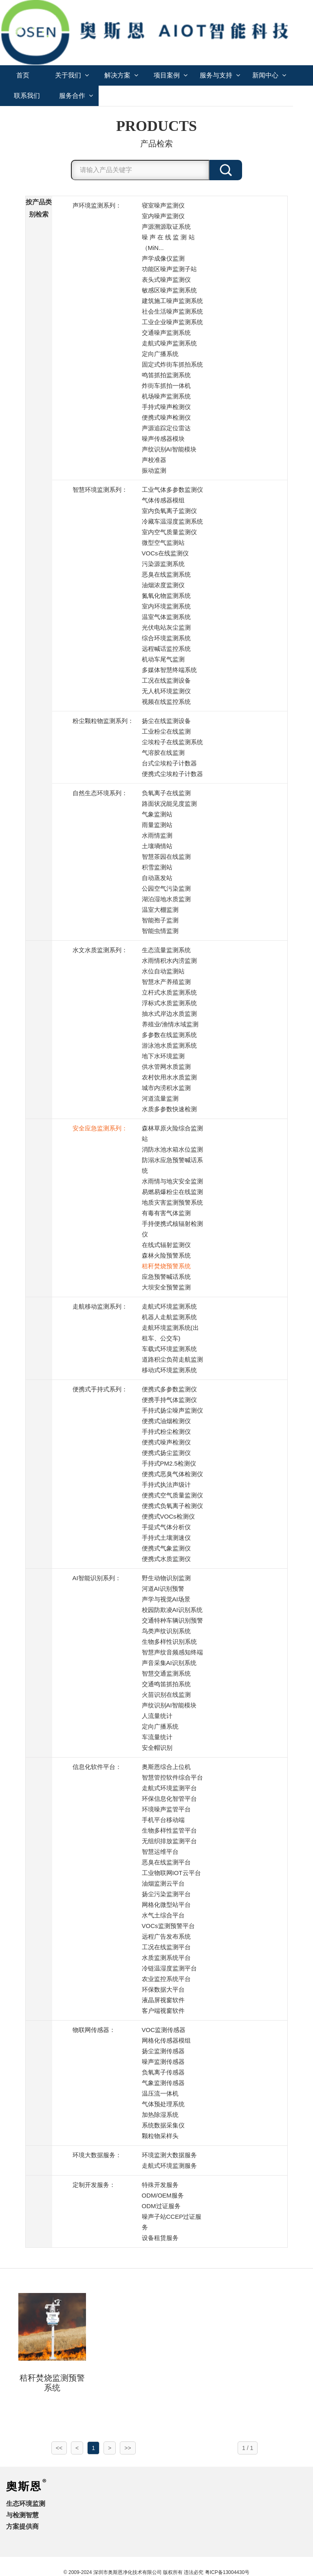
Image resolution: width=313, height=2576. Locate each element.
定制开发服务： (94, 2184)
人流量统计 (157, 1715)
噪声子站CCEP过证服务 (172, 2222)
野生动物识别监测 (166, 1577)
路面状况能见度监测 (169, 803)
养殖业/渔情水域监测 (170, 1024)
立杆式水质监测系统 (169, 992)
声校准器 (154, 459)
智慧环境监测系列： (100, 489)
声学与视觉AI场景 (166, 1599)
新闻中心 (269, 75)
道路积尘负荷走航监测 (172, 1359)
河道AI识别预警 (163, 1588)
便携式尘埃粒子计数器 (172, 773)
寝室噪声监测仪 (163, 205)
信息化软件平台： (97, 1766)
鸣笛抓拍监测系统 (166, 374)
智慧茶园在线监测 (166, 856)
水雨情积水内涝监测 (169, 960)
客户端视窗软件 (163, 2010)
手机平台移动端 (163, 1819)
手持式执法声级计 (166, 1484)
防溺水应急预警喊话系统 (172, 1165)
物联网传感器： (94, 2029)
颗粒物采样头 (160, 2135)
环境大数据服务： (97, 2154)
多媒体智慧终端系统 (169, 669)
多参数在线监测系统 (169, 1034)
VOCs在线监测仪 (165, 553)
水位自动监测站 (163, 971)
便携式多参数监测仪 (169, 1389)
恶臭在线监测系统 (166, 574)
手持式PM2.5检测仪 (169, 1463)
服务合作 (76, 95)
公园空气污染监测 (166, 888)
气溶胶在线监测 (163, 752)
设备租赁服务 (160, 2237)
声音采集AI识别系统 (169, 1662)
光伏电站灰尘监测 (166, 627)
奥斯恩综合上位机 (166, 1766)
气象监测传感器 (163, 2082)
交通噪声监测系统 (166, 332)
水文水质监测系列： (100, 949)
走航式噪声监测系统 (169, 343)
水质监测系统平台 (166, 1957)
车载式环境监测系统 (169, 1348)
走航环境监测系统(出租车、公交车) (170, 1333)
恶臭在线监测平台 (166, 1862)
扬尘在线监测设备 (166, 720)
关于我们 (72, 75)
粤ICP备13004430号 (227, 2572)
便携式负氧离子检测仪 (172, 1505)
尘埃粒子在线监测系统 (172, 742)
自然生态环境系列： (100, 792)
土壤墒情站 (157, 845)
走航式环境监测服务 (169, 2165)
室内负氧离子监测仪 (169, 510)
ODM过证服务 (161, 2205)
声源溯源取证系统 (166, 226)
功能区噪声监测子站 (169, 268)
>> (127, 2448)
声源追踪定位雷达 (166, 428)
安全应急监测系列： (100, 1128)
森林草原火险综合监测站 (172, 1133)
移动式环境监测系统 (169, 1369)
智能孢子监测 (160, 920)
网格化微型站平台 (166, 1904)
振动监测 (154, 470)
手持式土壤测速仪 (166, 1537)
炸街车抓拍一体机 (166, 385)
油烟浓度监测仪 (163, 585)
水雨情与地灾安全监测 (172, 1181)
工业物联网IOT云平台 (171, 1872)
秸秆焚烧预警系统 (166, 1266)
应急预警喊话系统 (166, 1276)
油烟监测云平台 (163, 1883)
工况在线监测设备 (166, 680)
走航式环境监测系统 (169, 1306)
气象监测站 (157, 814)
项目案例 (170, 75)
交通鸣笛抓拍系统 (166, 1683)
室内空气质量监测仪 (169, 531)
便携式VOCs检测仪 (168, 1516)
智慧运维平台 (160, 1851)
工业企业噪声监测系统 (172, 321)
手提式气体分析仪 (166, 1526)
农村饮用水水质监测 (169, 1077)
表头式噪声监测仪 (166, 279)
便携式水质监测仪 (166, 1558)
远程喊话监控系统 (166, 648)
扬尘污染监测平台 (166, 1894)
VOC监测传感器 (164, 2029)
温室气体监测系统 (166, 616)
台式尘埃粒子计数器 (169, 763)
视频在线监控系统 (166, 701)
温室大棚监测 (160, 909)
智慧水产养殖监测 (166, 981)
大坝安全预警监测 (166, 1287)
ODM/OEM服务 (163, 2195)
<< (59, 2448)
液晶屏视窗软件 (163, 2000)
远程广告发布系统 (166, 1936)
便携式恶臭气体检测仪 (172, 1473)
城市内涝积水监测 (166, 1087)
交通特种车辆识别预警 (172, 1620)
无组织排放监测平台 (169, 1840)
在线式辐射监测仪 (166, 1244)
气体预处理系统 (163, 2104)
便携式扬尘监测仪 (166, 1452)
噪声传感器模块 (163, 438)
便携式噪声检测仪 (166, 417)
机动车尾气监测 (163, 659)
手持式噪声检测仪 (166, 406)
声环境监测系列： (97, 205)
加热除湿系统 (160, 2114)
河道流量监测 (160, 1098)
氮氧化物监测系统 (166, 595)
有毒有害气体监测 (166, 1213)
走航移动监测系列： (100, 1306)
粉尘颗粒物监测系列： (103, 720)
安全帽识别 (157, 1747)
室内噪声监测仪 (163, 215)
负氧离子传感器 (163, 2072)
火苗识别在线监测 (166, 1694)
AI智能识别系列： (97, 1577)
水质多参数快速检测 (169, 1109)
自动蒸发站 (157, 877)
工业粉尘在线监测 (166, 731)
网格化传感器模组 (166, 2040)
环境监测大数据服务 (169, 2154)
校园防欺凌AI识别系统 (172, 1609)
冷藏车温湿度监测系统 (172, 521)
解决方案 (121, 75)
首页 (22, 75)
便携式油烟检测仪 (166, 1420)
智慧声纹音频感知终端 (172, 1652)
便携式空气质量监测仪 (172, 1495)
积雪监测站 (157, 867)
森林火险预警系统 (166, 1255)
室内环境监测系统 (166, 606)
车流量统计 (157, 1737)
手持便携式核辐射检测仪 (172, 1229)
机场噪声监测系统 (166, 396)
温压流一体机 (160, 2093)
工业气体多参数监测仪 (172, 489)
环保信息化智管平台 (169, 1798)
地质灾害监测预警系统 (172, 1202)
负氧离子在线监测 (166, 792)
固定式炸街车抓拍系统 (172, 364)
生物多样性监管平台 (169, 1830)
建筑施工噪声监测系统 (172, 300)
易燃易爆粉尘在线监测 (172, 1191)
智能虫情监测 (160, 930)
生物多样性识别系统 (169, 1641)
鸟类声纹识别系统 (166, 1630)
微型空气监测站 (163, 542)
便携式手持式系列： (100, 1389)
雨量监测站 (157, 824)
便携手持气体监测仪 (169, 1399)
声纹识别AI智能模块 (169, 449)
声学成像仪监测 (163, 258)
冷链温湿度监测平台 (169, 1968)
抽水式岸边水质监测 (169, 1013)
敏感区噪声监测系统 (169, 290)
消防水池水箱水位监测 (172, 1149)
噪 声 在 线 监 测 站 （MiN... (168, 242)
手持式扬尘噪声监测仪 (172, 1410)
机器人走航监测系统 (169, 1316)
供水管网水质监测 (166, 1066)
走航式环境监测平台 (169, 1787)
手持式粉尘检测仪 (166, 1431)
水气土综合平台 (163, 1915)
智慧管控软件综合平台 (172, 1777)
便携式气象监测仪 (166, 1548)
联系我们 (27, 95)
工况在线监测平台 (166, 1947)
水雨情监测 (157, 835)
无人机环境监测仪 (166, 691)
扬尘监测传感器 (163, 2051)
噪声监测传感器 (163, 2061)
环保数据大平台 (163, 1989)
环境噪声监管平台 (166, 1809)
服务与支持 (220, 75)
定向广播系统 (160, 353)
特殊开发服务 (160, 2184)
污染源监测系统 (163, 563)
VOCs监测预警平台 (168, 1925)
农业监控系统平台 (166, 1978)
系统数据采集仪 (163, 2125)
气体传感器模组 (163, 500)
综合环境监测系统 (166, 638)
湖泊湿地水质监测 (166, 899)
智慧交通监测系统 (166, 1673)
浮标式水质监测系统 (169, 1002)
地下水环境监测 (163, 1056)
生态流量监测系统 (166, 949)
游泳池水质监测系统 (169, 1045)
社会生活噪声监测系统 (172, 311)
